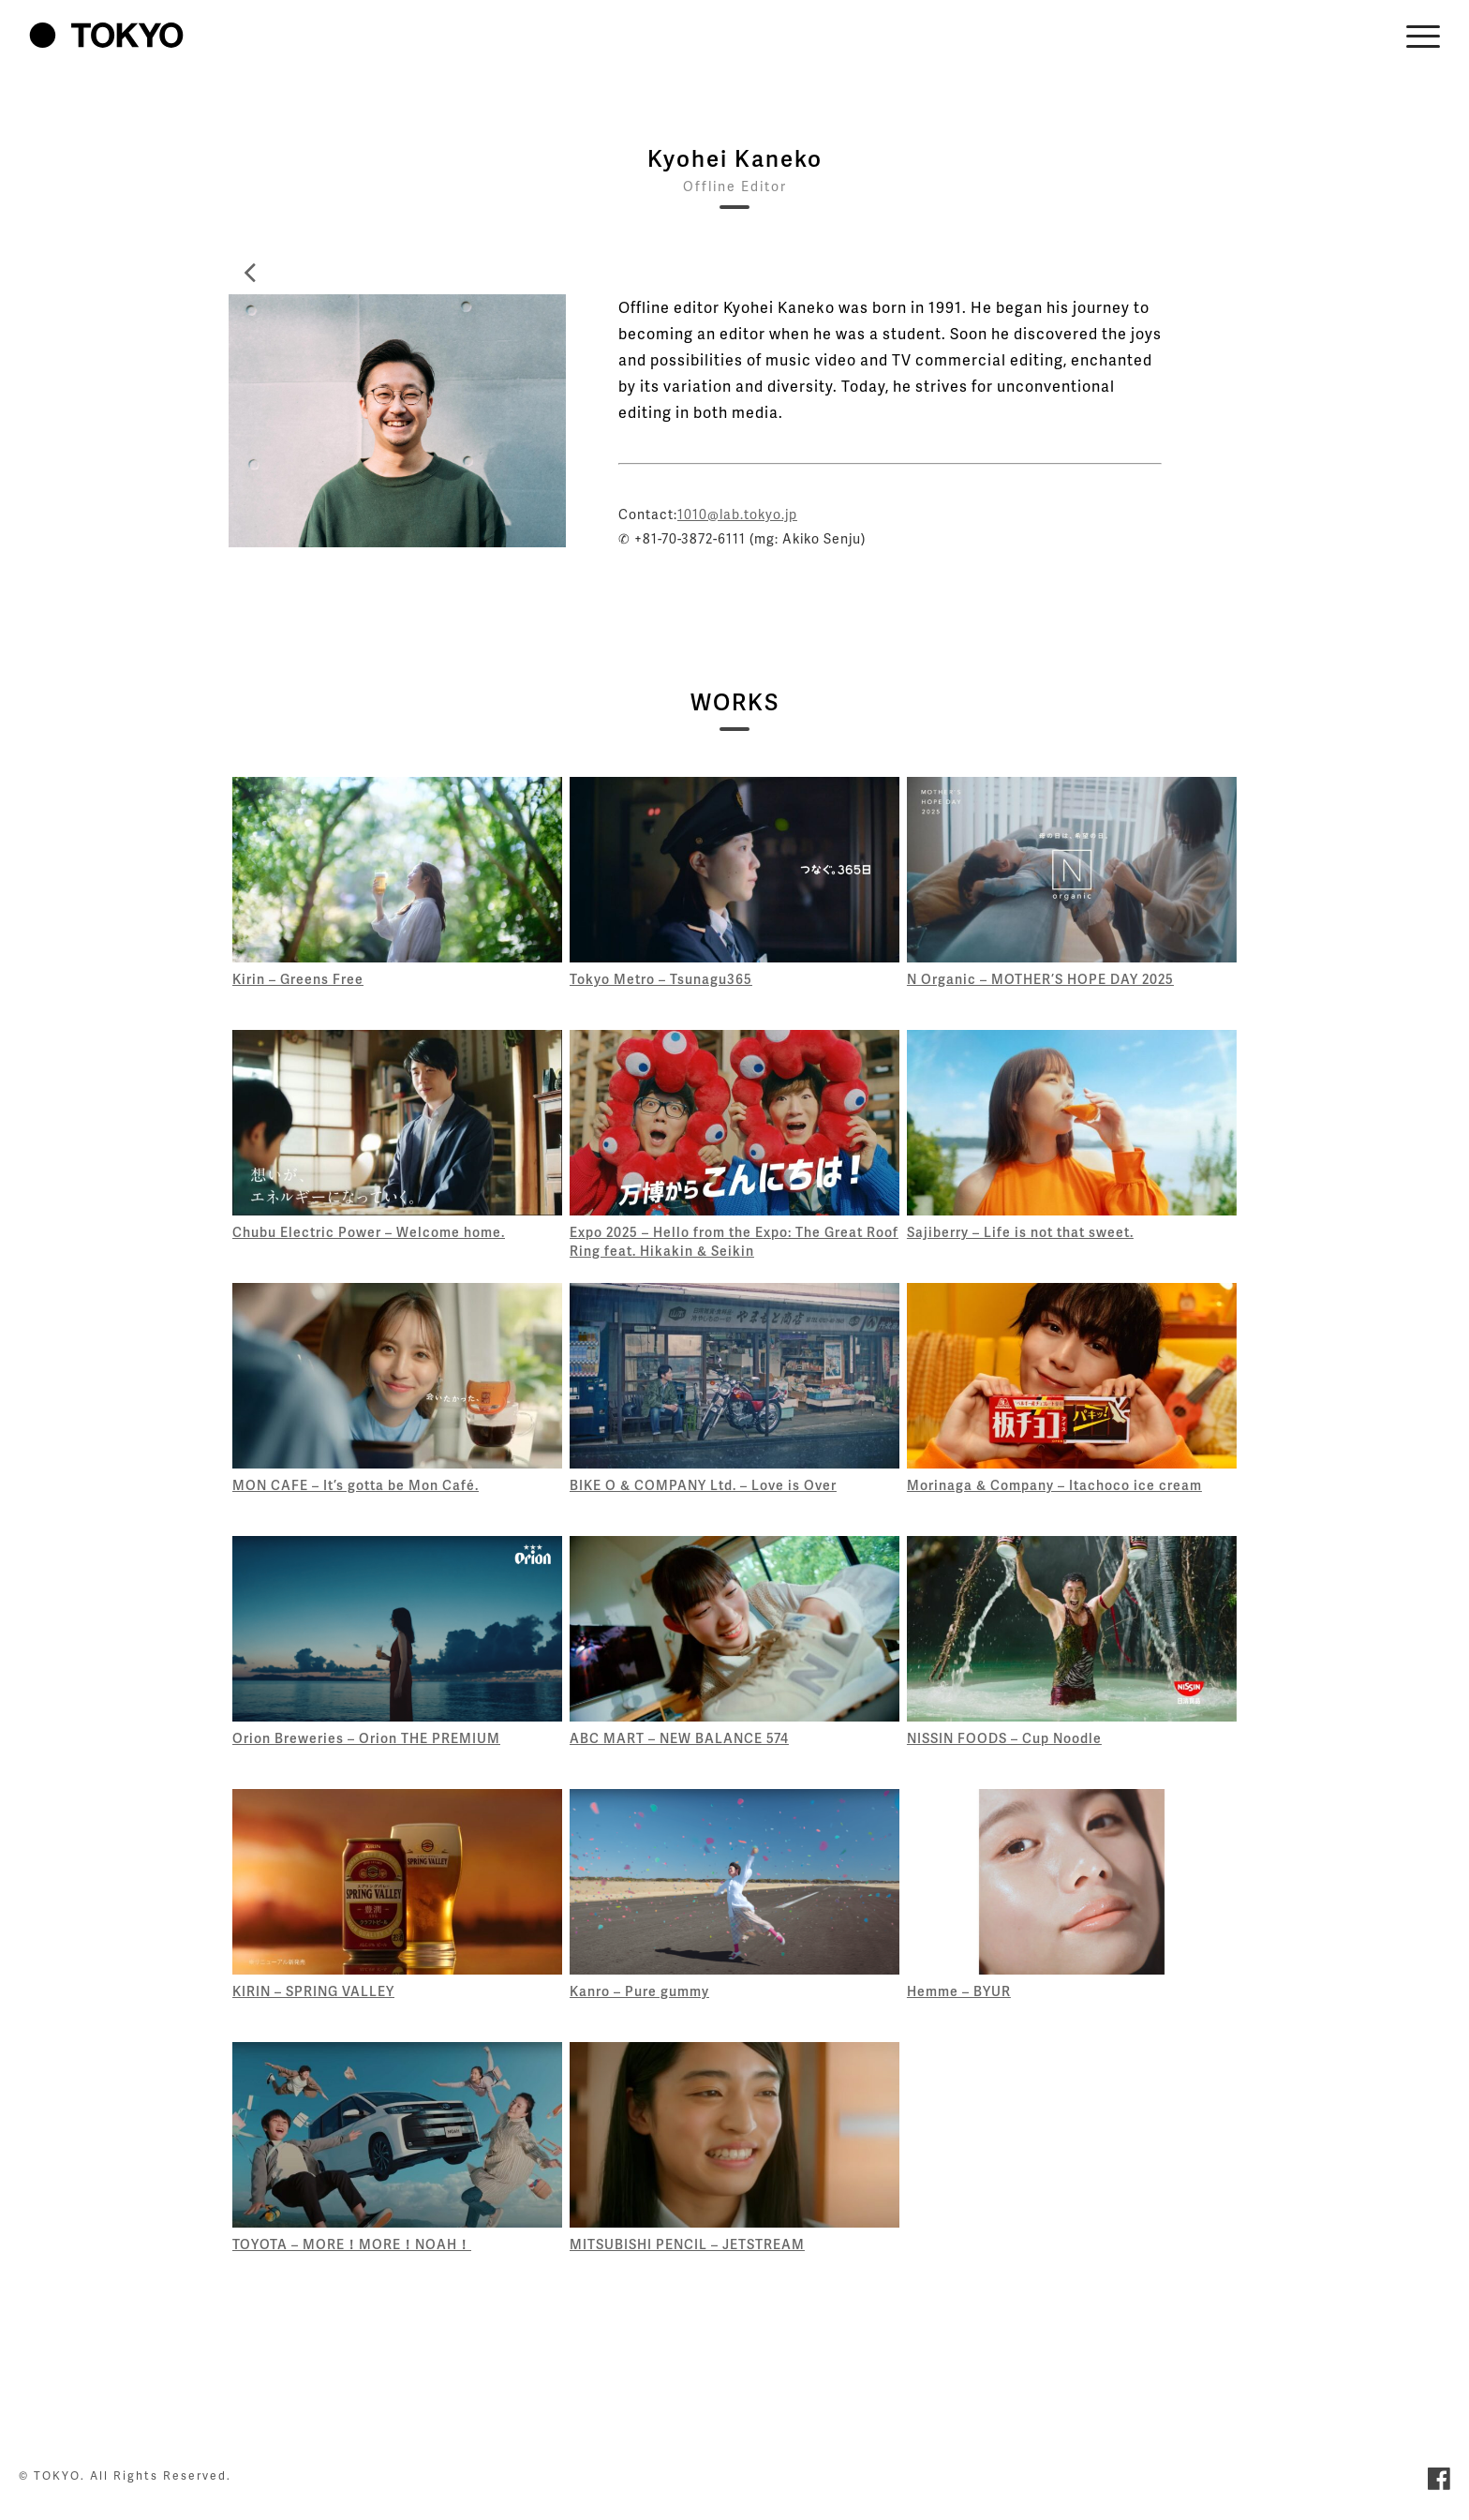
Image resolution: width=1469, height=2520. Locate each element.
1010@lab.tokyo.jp (737, 514)
